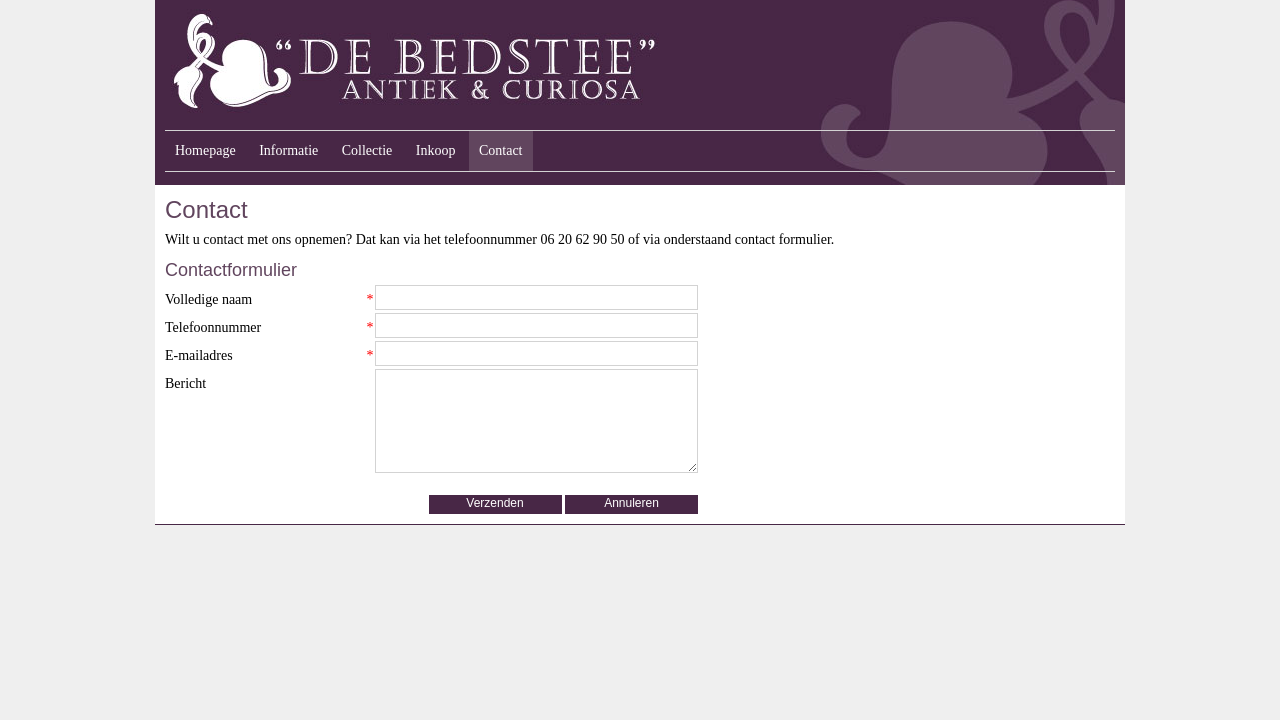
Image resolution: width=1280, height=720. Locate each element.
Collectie (367, 150)
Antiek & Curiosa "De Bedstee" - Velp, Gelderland (540, 65)
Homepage (205, 150)
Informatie (288, 150)
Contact (501, 150)
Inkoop (436, 150)
